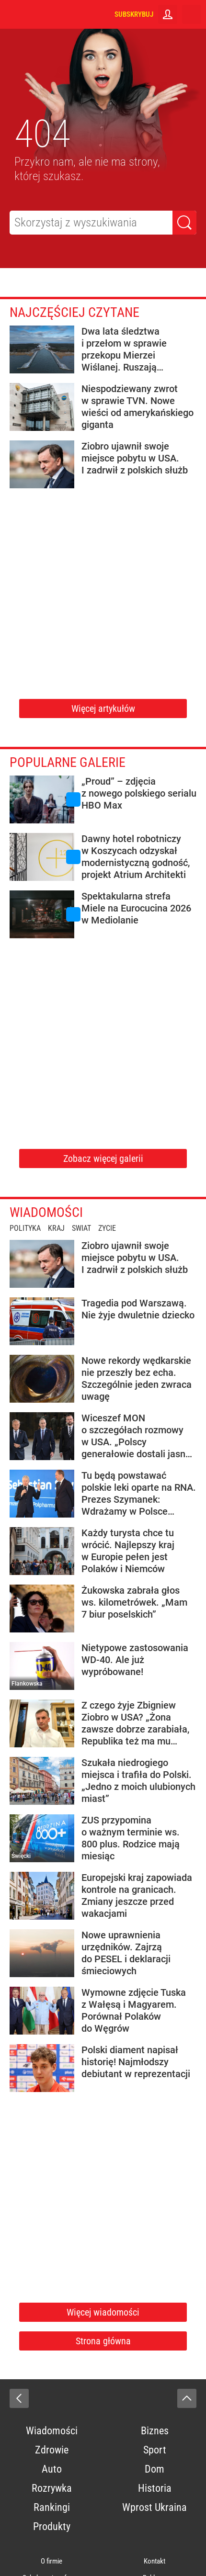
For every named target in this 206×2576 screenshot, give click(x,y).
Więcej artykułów (103, 708)
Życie (107, 1228)
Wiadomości (46, 1212)
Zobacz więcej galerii (103, 1158)
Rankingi (52, 2507)
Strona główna (103, 2341)
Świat (81, 1228)
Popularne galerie (68, 762)
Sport (154, 2450)
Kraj (56, 1228)
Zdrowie (52, 2450)
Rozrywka (52, 2488)
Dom (154, 2469)
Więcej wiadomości (103, 2312)
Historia (155, 2488)
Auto (52, 2469)
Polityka (25, 1228)
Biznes (155, 2431)
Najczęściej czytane (74, 312)
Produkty (51, 2526)
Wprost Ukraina (154, 2507)
